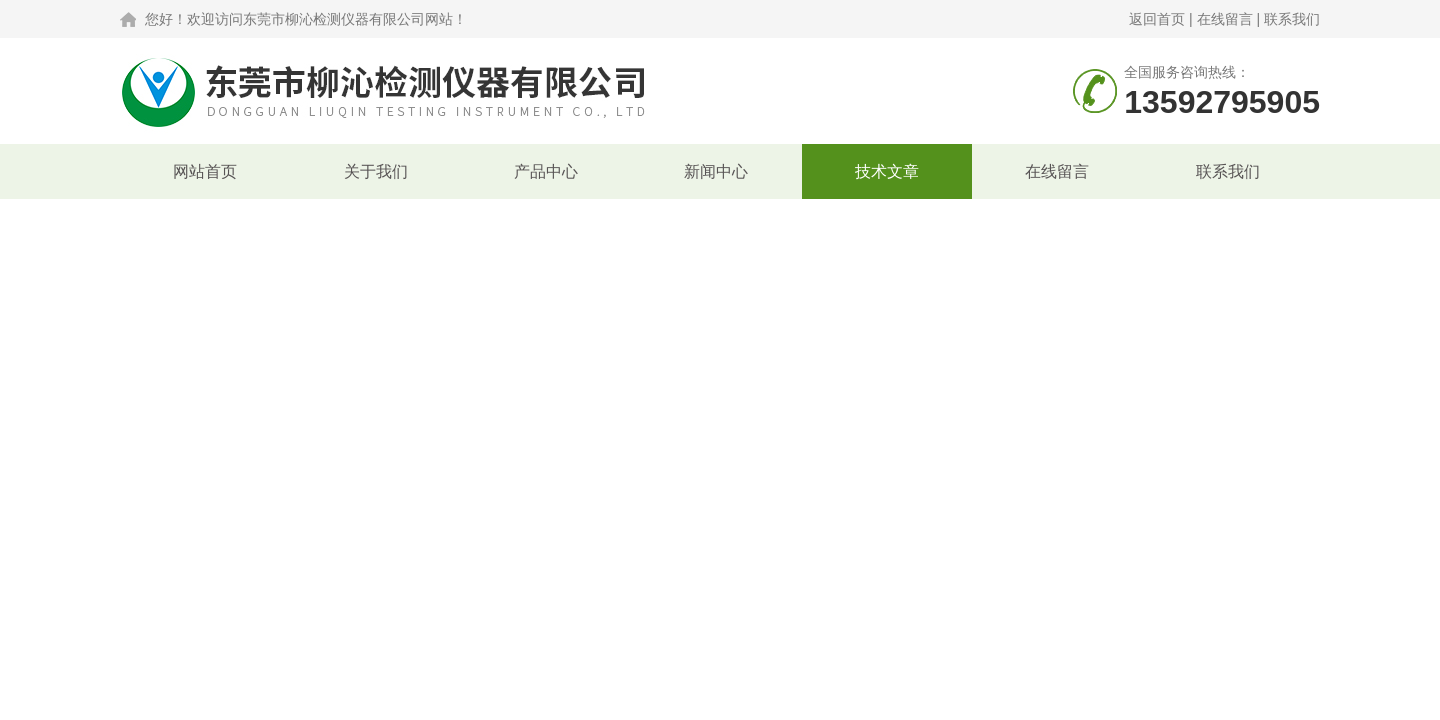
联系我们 (1292, 19)
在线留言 (1225, 19)
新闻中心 (716, 171)
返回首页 (1157, 19)
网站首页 (205, 171)
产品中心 (546, 171)
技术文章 (887, 171)
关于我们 (376, 171)
